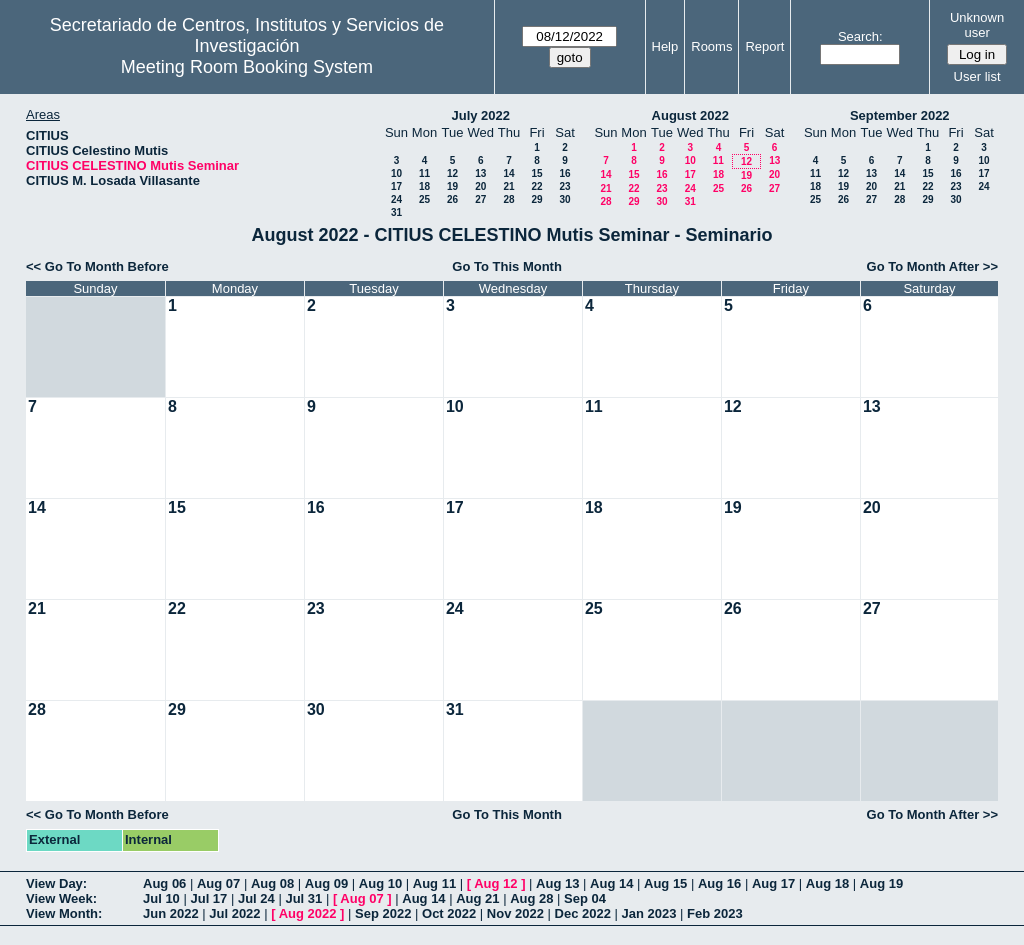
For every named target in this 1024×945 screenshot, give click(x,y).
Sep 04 (585, 898)
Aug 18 (827, 883)
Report (764, 46)
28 (508, 199)
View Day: (56, 883)
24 (396, 199)
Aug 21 (477, 898)
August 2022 (690, 115)
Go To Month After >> (932, 266)
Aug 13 (557, 883)
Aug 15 (665, 883)
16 (564, 173)
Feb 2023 (715, 913)
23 (564, 186)
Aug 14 (611, 883)
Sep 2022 (383, 913)
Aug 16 (719, 883)
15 (536, 173)
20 (480, 186)
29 (536, 199)
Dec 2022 (583, 913)
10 (396, 173)
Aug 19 (881, 883)
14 (508, 173)
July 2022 (480, 115)
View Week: (61, 898)
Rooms (711, 46)
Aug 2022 (308, 913)
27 (480, 199)
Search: (860, 36)
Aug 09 (326, 883)
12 (452, 173)
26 (452, 199)
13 (480, 173)
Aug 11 (434, 883)
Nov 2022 (515, 913)
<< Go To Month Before (97, 266)
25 (424, 199)
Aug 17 (773, 883)
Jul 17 (208, 898)
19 (452, 186)
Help (665, 46)
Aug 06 (164, 883)
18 (424, 186)
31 (396, 212)
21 (508, 186)
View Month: (64, 913)
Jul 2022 (234, 913)
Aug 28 (531, 898)
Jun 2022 (171, 913)
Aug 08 (272, 883)
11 (424, 173)
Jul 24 (256, 898)
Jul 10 (161, 898)
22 (536, 186)
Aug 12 (495, 883)
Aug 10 (380, 883)
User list (977, 76)
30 (564, 199)
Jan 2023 (649, 913)
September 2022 (900, 115)
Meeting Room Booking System (247, 67)
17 (396, 186)
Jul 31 (303, 898)
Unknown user (977, 25)
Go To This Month (507, 266)
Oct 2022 (449, 913)
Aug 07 (218, 883)
